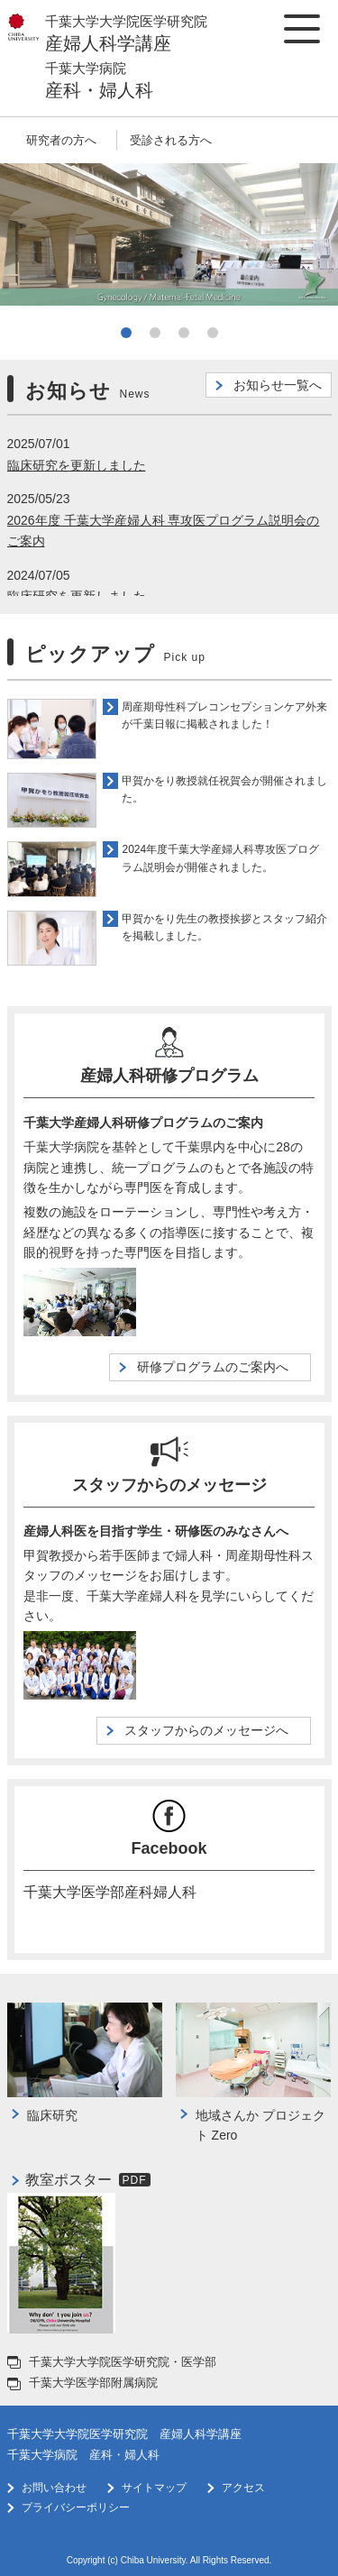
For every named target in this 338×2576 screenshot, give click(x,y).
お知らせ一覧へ (277, 385)
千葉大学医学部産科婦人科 (109, 1891)
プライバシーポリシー (76, 2507)
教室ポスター (68, 2180)
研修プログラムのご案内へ (219, 1367)
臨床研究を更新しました (76, 465)
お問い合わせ (54, 2487)
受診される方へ (171, 140)
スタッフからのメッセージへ (212, 1730)
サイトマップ (154, 2487)
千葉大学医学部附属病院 (93, 2382)
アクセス (243, 2487)
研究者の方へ (61, 140)
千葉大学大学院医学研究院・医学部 (122, 2362)
